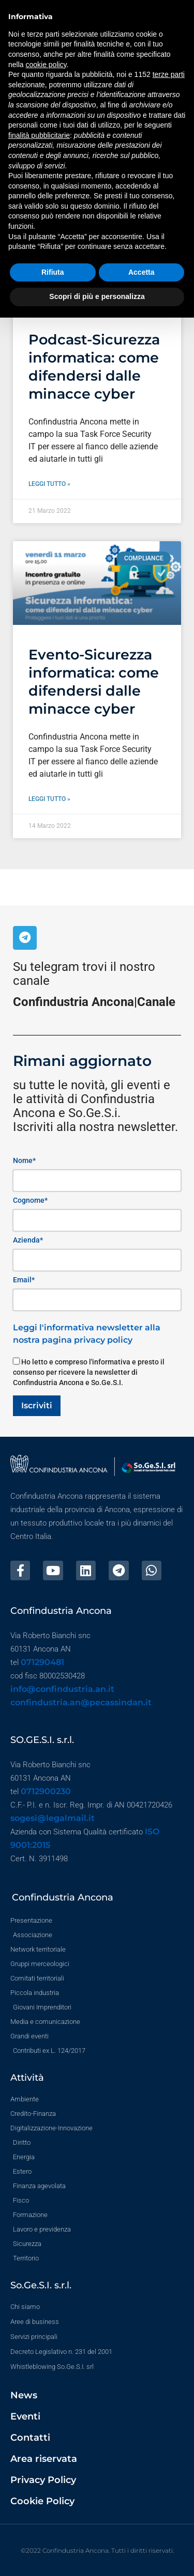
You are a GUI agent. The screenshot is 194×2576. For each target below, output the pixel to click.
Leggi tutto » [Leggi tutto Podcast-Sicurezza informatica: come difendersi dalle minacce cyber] (49, 484)
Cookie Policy (42, 2501)
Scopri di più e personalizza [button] (96, 296)
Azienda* (28, 1240)
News (23, 2395)
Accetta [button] (141, 272)
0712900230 (46, 1791)
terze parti (169, 74)
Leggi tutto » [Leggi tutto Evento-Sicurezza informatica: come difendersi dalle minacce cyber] (49, 799)
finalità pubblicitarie (39, 135)
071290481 (42, 1662)
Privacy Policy (43, 2480)
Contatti (30, 2437)
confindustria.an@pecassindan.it (81, 1702)
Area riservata (43, 2458)
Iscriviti (36, 1405)
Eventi (25, 2416)
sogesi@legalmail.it (52, 1818)
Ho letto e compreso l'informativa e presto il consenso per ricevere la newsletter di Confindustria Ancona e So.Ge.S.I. (89, 1372)
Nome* (24, 1160)
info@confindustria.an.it (62, 1689)
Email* (24, 1280)
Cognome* (30, 1200)
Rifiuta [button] (52, 272)
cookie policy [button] (45, 64)
